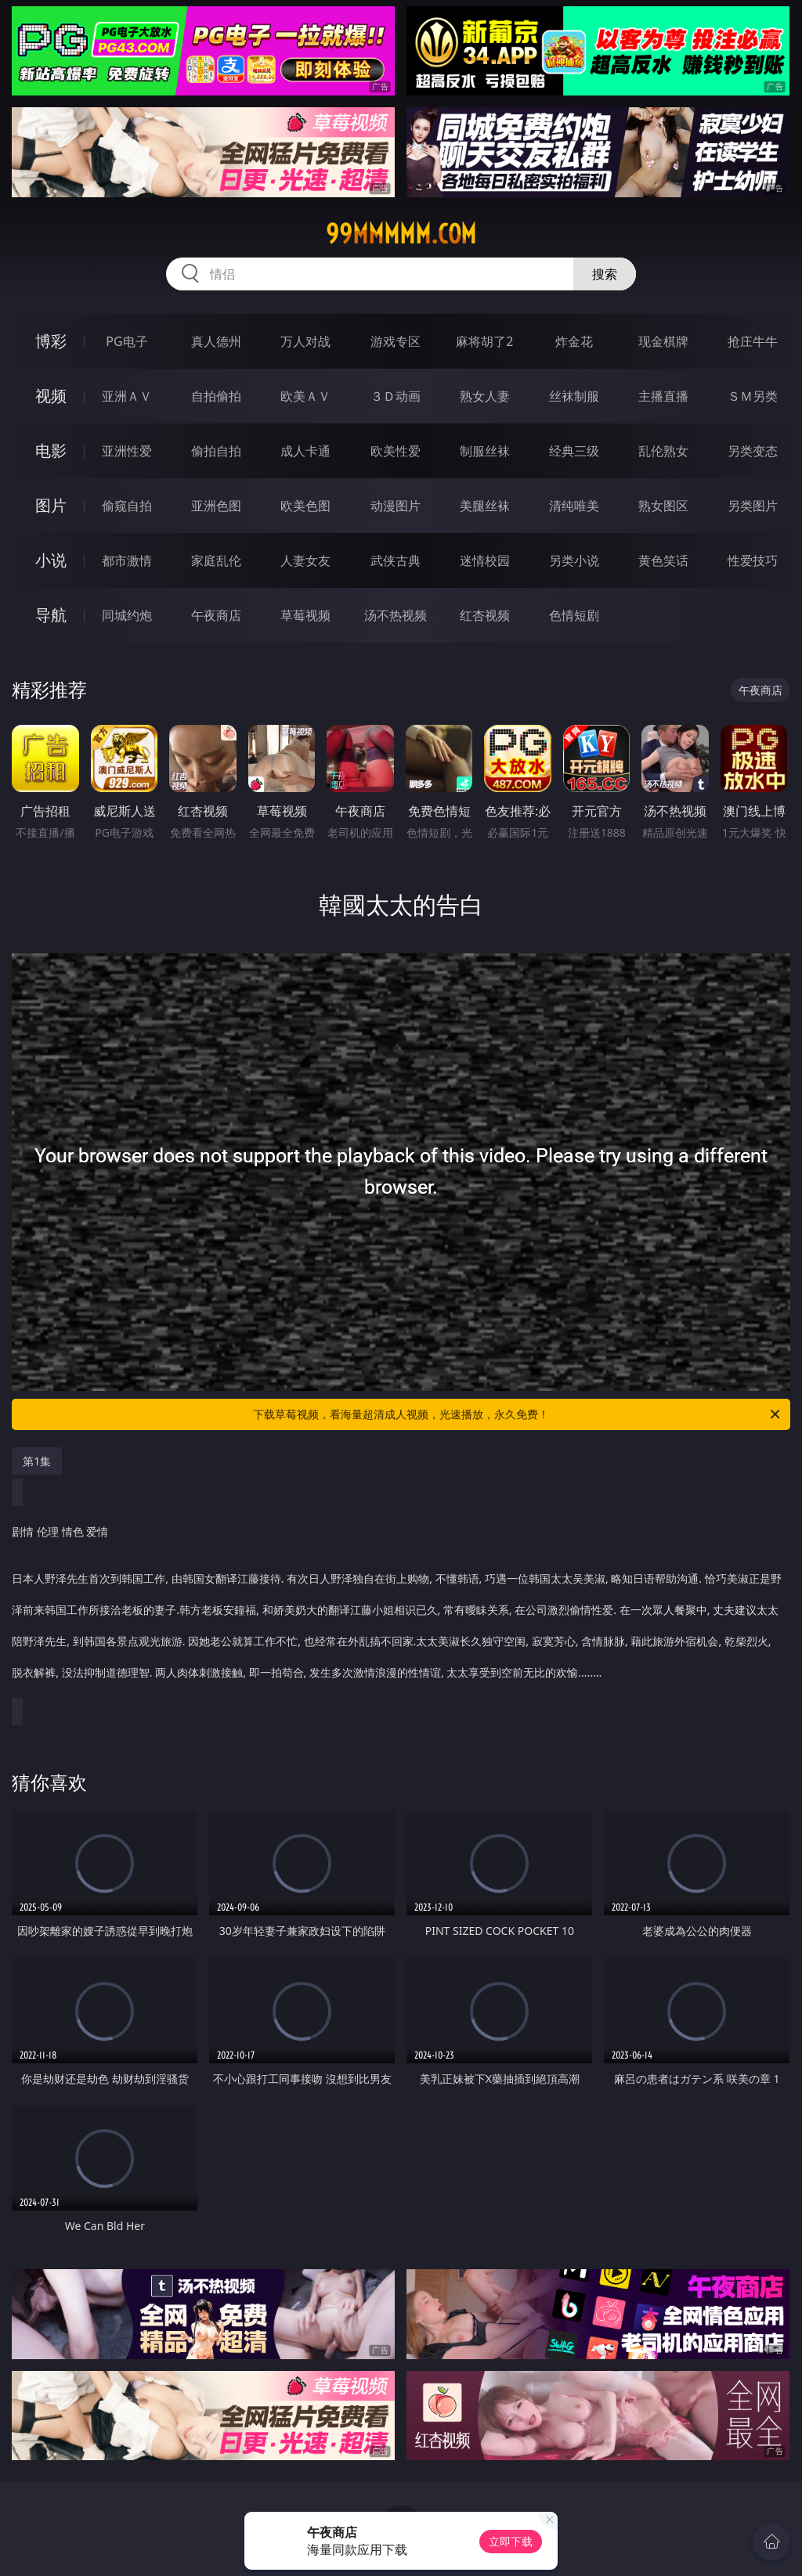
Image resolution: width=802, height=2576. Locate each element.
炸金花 (574, 341)
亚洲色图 (216, 505)
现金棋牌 (663, 341)
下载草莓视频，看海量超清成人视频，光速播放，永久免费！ (517, 1414)
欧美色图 (305, 505)
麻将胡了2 (484, 341)
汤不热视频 (395, 615)
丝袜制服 (574, 396)
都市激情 (127, 560)
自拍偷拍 (216, 396)
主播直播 (663, 396)
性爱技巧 (753, 560)
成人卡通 (305, 450)
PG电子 (126, 341)
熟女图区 (663, 505)
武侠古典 (395, 560)
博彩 (51, 340)
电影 (51, 450)
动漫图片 (395, 505)
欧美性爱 (395, 450)
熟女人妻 (485, 396)
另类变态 (753, 450)
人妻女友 (305, 560)
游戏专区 (395, 341)
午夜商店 (216, 615)
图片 (51, 505)
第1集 (37, 1461)
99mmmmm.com (401, 234)
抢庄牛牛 (753, 341)
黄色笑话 (663, 560)
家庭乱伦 (216, 560)
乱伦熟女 (663, 450)
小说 (51, 560)
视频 (51, 395)
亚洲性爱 (127, 450)
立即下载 (511, 2541)
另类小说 (574, 560)
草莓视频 (305, 615)
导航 (51, 614)
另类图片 (753, 505)
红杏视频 (485, 615)
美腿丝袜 (485, 505)
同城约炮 (127, 615)
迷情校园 (485, 560)
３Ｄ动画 (395, 396)
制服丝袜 (485, 450)
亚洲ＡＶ (127, 396)
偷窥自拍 (127, 505)
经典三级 (574, 450)
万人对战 (305, 341)
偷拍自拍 (216, 450)
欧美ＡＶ (305, 396)
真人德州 (216, 341)
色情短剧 (574, 615)
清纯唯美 (574, 505)
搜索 (604, 274)
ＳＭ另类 (753, 396)
